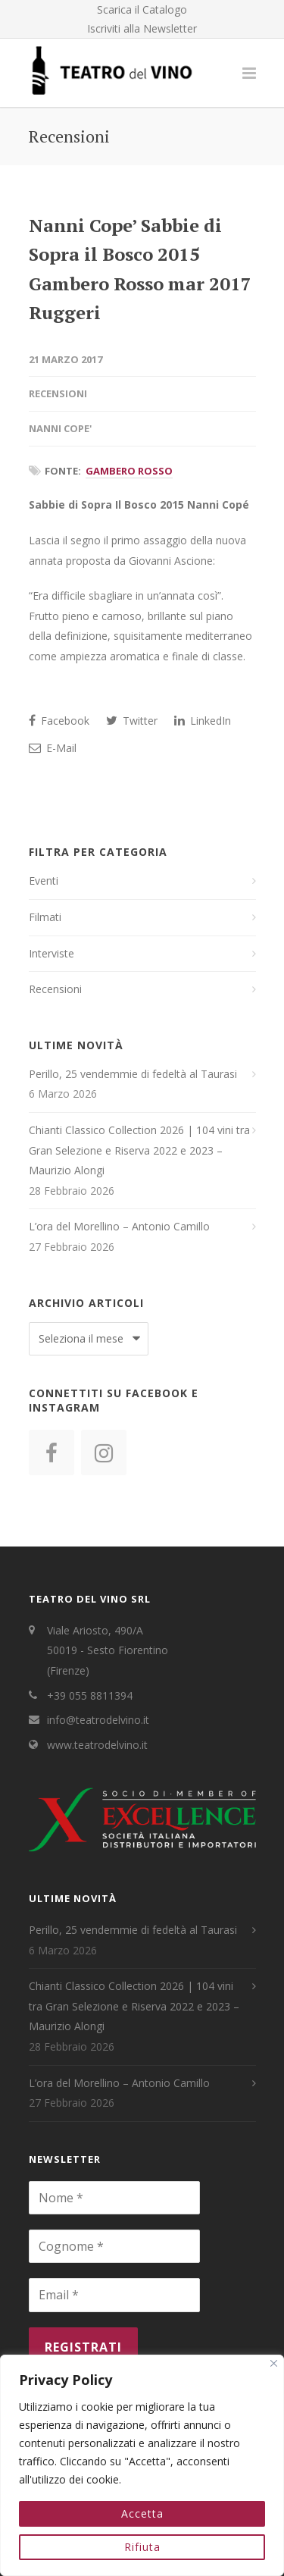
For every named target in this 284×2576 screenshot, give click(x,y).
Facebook (59, 720)
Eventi (43, 880)
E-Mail (52, 748)
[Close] (273, 2363)
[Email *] (114, 2294)
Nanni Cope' (60, 428)
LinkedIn (202, 720)
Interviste (51, 953)
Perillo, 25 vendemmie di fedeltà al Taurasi (133, 1074)
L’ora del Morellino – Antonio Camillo (119, 1226)
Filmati (45, 917)
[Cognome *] (114, 2246)
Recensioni (58, 393)
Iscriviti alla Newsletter (142, 29)
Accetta (142, 2513)
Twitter (132, 720)
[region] (142, 2465)
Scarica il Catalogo (142, 10)
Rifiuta (142, 2547)
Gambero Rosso (129, 471)
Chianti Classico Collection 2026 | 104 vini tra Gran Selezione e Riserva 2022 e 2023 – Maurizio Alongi (139, 1150)
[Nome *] (114, 2197)
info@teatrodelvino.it (98, 1720)
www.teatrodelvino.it (97, 1745)
